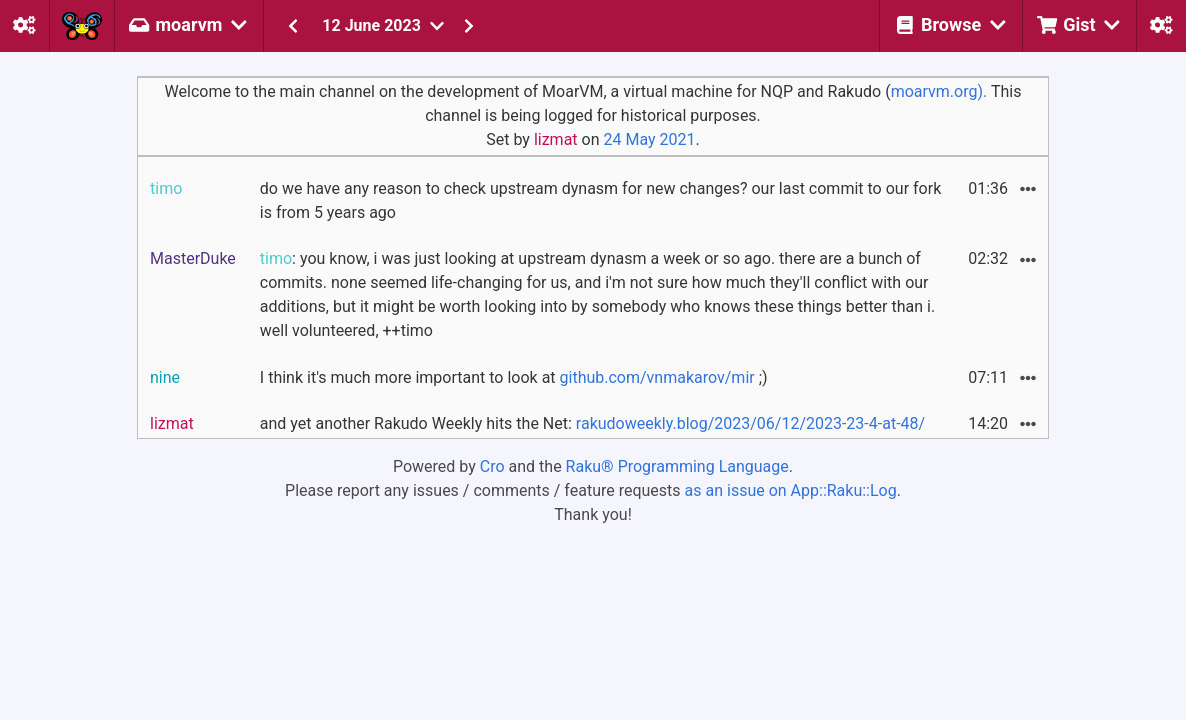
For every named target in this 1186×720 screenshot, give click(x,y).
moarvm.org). (939, 91)
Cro (492, 466)
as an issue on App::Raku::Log (791, 490)
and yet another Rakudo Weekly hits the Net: (592, 423)
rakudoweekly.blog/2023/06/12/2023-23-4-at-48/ (750, 423)
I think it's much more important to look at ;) (514, 377)
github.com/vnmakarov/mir (657, 377)
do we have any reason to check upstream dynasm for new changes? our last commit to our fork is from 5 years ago (600, 200)
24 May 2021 (649, 139)
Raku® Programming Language (677, 466)
